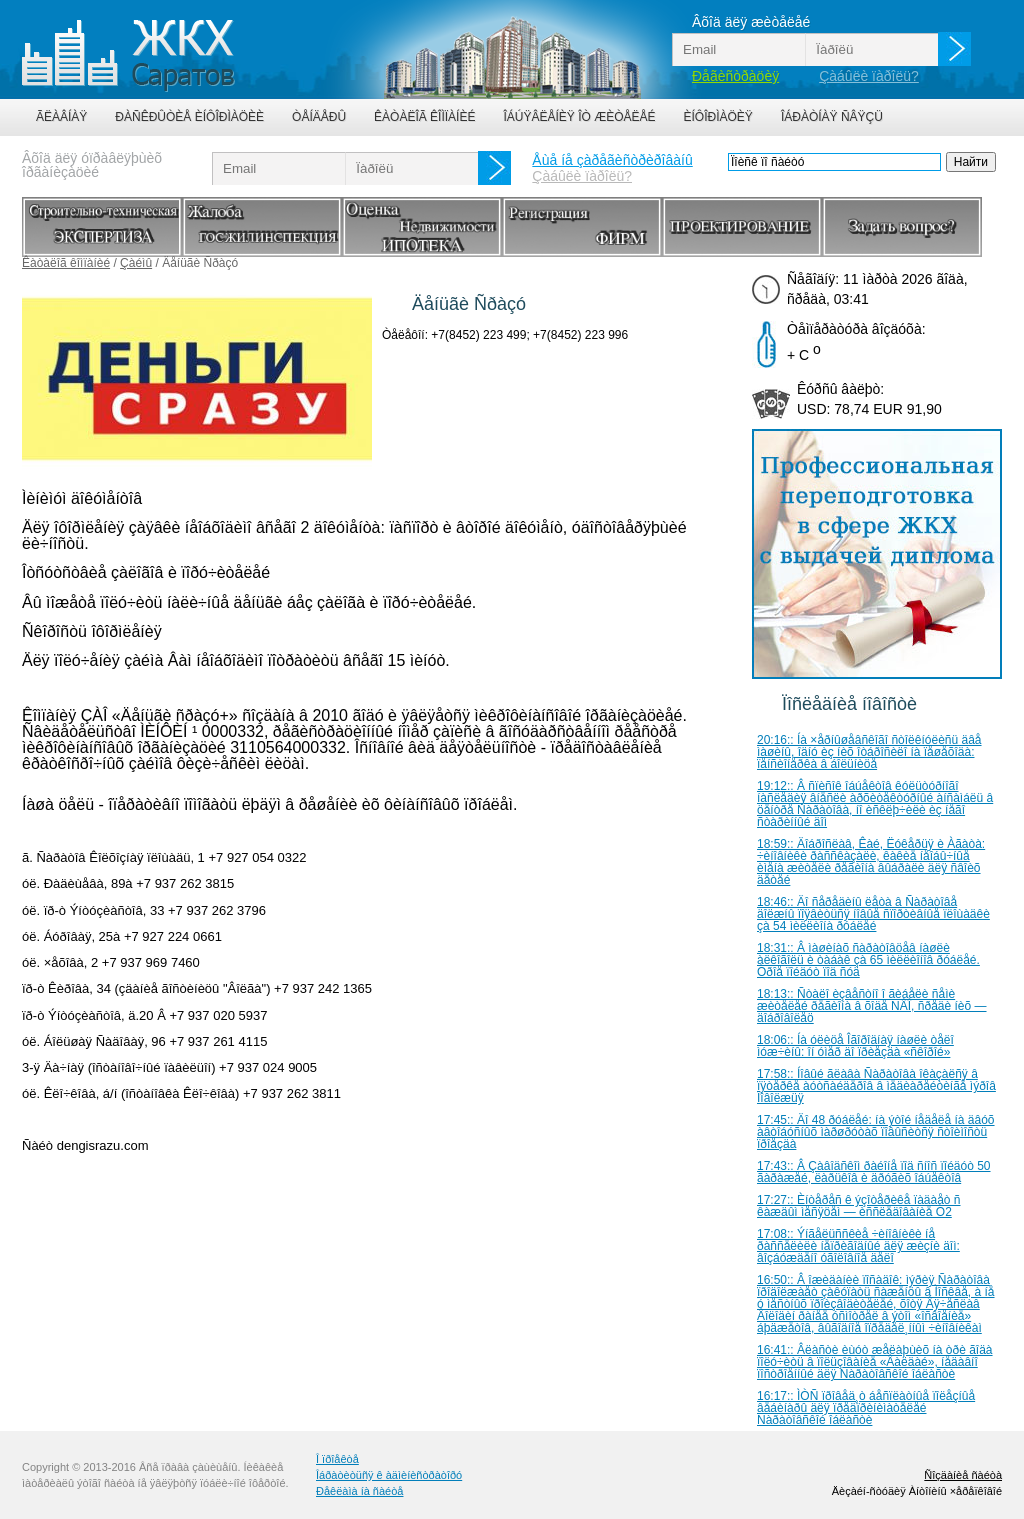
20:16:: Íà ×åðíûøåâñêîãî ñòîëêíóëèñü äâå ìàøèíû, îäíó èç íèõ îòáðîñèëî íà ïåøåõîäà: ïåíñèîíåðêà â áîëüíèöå (869, 752)
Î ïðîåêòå (337, 1459)
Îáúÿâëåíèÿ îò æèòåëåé (579, 117)
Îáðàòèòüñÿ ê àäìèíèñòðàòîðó (389, 1475)
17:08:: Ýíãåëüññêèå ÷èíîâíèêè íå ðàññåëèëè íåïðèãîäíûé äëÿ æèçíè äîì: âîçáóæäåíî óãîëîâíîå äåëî (858, 1246)
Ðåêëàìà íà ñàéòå (359, 1491)
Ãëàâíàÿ (61, 117)
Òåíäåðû (319, 117)
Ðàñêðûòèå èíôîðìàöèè (189, 117)
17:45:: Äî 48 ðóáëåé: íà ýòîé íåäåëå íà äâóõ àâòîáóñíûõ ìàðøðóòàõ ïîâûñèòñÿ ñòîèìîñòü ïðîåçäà (876, 1132)
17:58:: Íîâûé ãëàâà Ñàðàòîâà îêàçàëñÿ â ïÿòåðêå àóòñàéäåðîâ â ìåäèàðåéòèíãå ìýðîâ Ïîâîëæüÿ (876, 1086)
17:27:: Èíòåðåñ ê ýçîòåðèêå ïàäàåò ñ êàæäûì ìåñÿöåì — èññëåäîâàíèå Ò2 (859, 1206)
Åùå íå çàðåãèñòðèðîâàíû (612, 160)
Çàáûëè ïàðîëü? (869, 76)
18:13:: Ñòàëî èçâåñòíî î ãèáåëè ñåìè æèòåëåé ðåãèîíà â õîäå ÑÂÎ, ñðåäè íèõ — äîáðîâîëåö (872, 1006)
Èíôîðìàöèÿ (718, 117)
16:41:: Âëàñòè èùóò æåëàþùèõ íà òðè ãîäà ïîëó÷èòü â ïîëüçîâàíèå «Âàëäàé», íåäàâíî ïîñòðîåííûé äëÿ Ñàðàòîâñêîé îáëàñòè (875, 1362)
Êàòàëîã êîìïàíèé (424, 117)
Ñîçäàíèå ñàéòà (963, 1475)
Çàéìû (136, 263)
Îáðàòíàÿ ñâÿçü (832, 117)
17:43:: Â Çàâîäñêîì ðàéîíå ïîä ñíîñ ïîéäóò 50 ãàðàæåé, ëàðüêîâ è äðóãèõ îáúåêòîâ (874, 1172)
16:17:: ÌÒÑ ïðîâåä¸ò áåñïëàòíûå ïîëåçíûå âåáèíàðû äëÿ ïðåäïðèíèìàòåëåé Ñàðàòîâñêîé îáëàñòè (866, 1408)
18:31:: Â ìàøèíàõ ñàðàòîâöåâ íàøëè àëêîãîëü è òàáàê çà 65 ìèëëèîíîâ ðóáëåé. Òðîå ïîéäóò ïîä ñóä (868, 960)
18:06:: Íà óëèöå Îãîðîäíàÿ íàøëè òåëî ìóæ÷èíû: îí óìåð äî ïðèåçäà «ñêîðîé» (855, 1046)
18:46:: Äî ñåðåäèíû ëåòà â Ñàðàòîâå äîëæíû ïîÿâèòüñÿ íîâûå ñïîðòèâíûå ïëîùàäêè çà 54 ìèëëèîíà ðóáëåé (873, 914)
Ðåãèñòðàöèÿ (735, 76)
